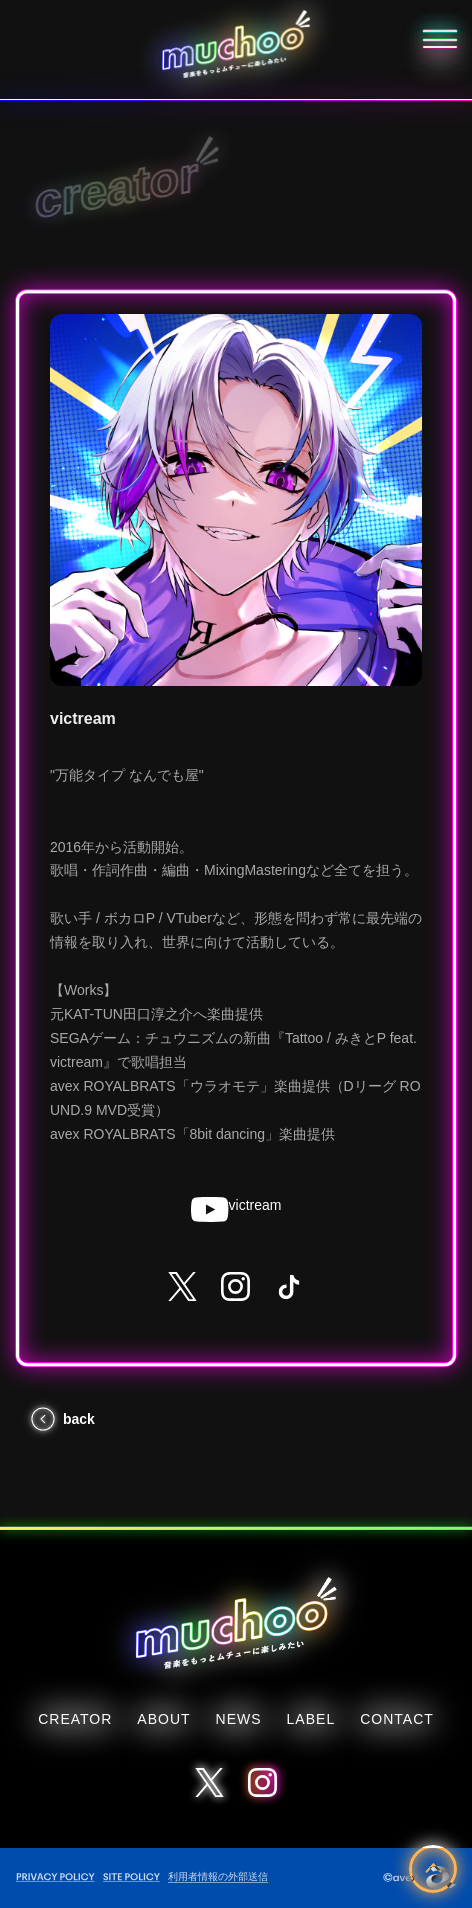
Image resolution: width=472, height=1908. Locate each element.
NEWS (239, 1719)
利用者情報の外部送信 (218, 1876)
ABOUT (163, 1719)
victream (236, 1209)
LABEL (311, 1719)
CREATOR (75, 1719)
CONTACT (397, 1719)
